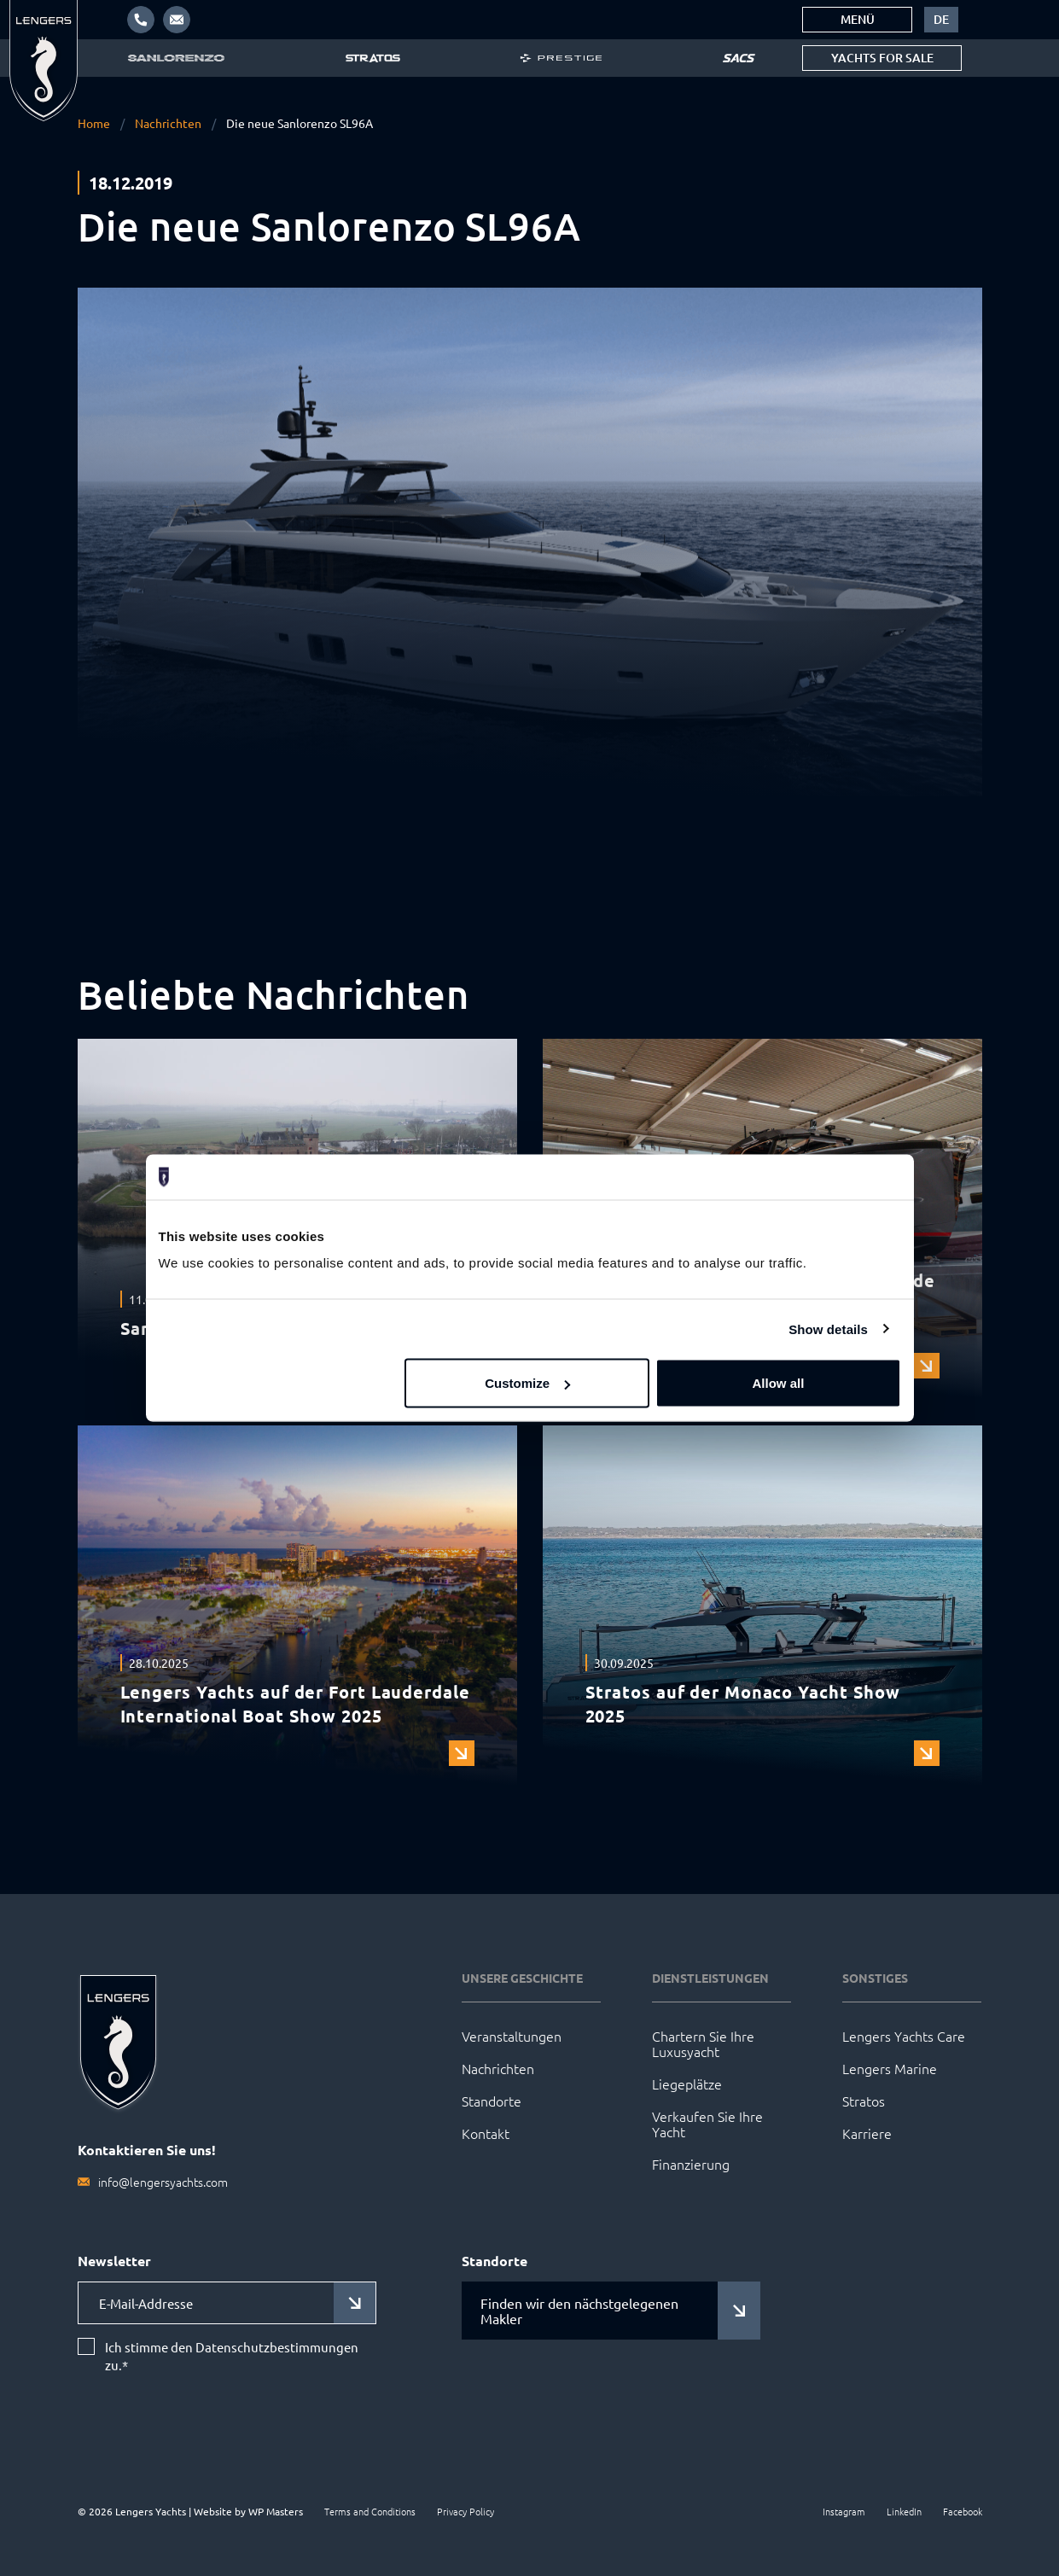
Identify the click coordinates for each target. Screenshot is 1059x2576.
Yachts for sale (882, 58)
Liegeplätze (687, 2083)
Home (94, 123)
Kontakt (485, 2133)
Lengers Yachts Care (903, 2035)
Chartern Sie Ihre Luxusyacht (703, 2043)
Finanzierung (691, 2163)
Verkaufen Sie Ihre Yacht (707, 2123)
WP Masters (275, 2511)
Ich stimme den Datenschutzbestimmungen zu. (231, 2357)
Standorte (491, 2100)
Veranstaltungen (512, 2035)
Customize (527, 1383)
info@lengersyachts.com (163, 2181)
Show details (828, 1328)
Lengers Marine (889, 2068)
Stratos (863, 2100)
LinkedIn (904, 2511)
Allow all (779, 1383)
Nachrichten (168, 123)
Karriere (867, 2133)
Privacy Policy (465, 2511)
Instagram (844, 2511)
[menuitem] (941, 19)
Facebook (962, 2511)
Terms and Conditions (370, 2511)
